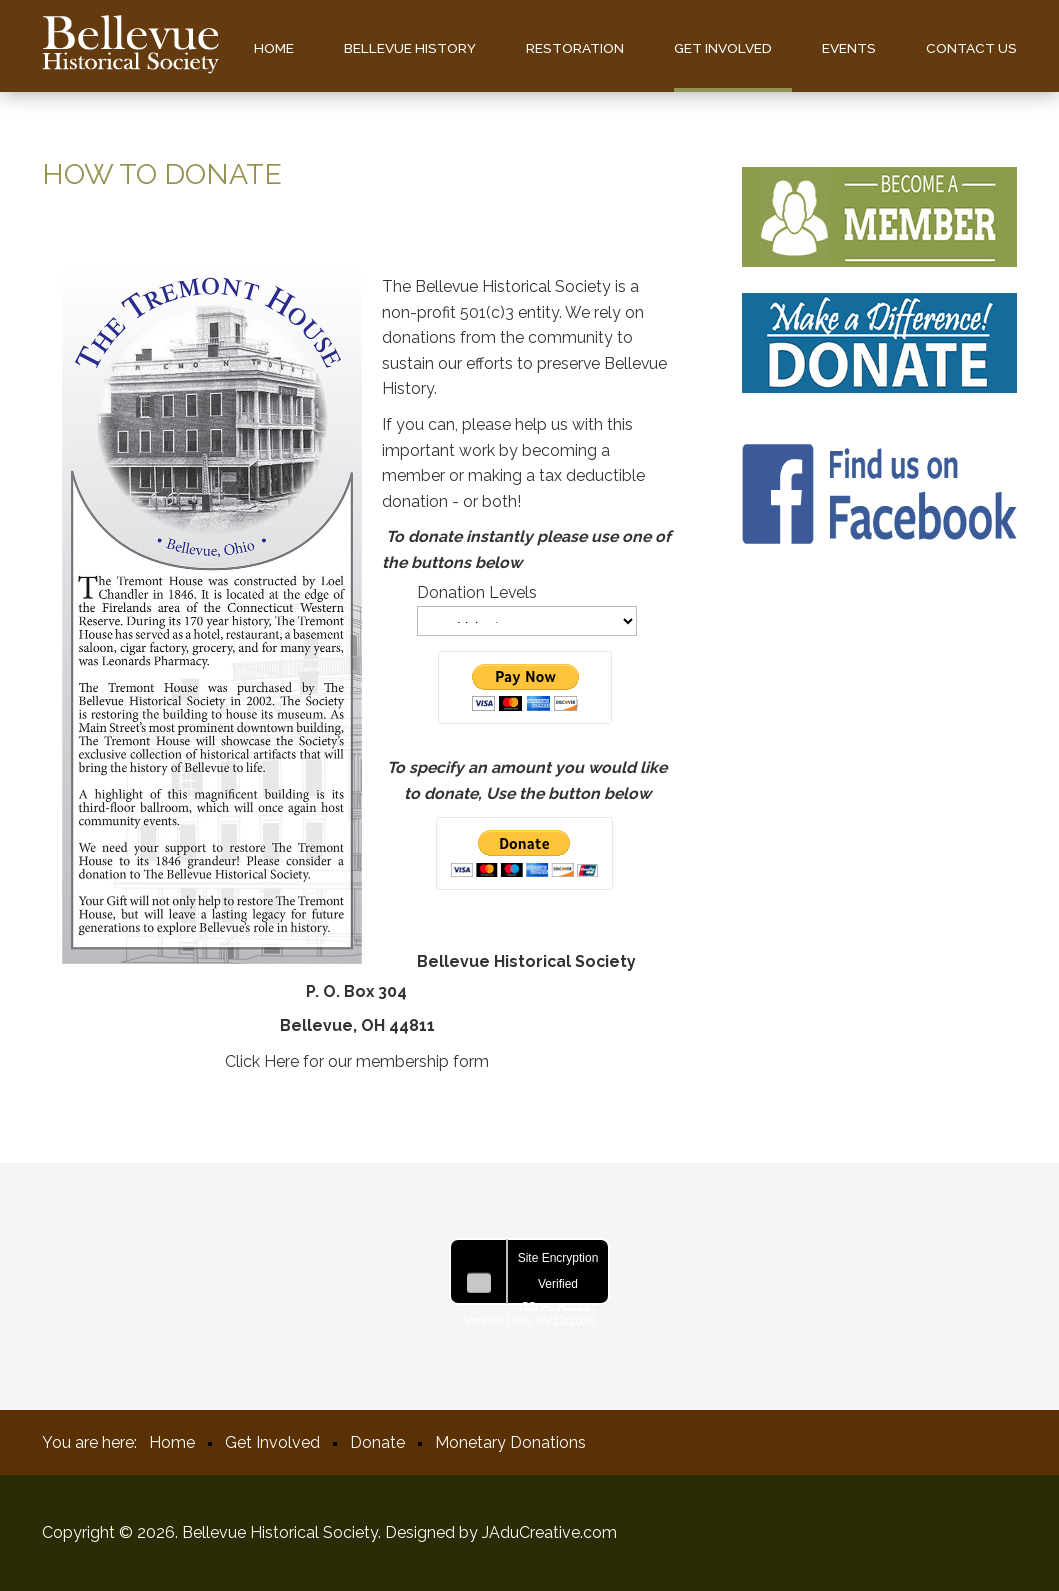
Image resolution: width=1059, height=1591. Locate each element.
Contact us (971, 48)
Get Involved (723, 48)
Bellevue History (410, 48)
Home (274, 48)
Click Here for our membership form (357, 1061)
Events (849, 48)
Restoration (575, 48)
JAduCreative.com (549, 1532)
